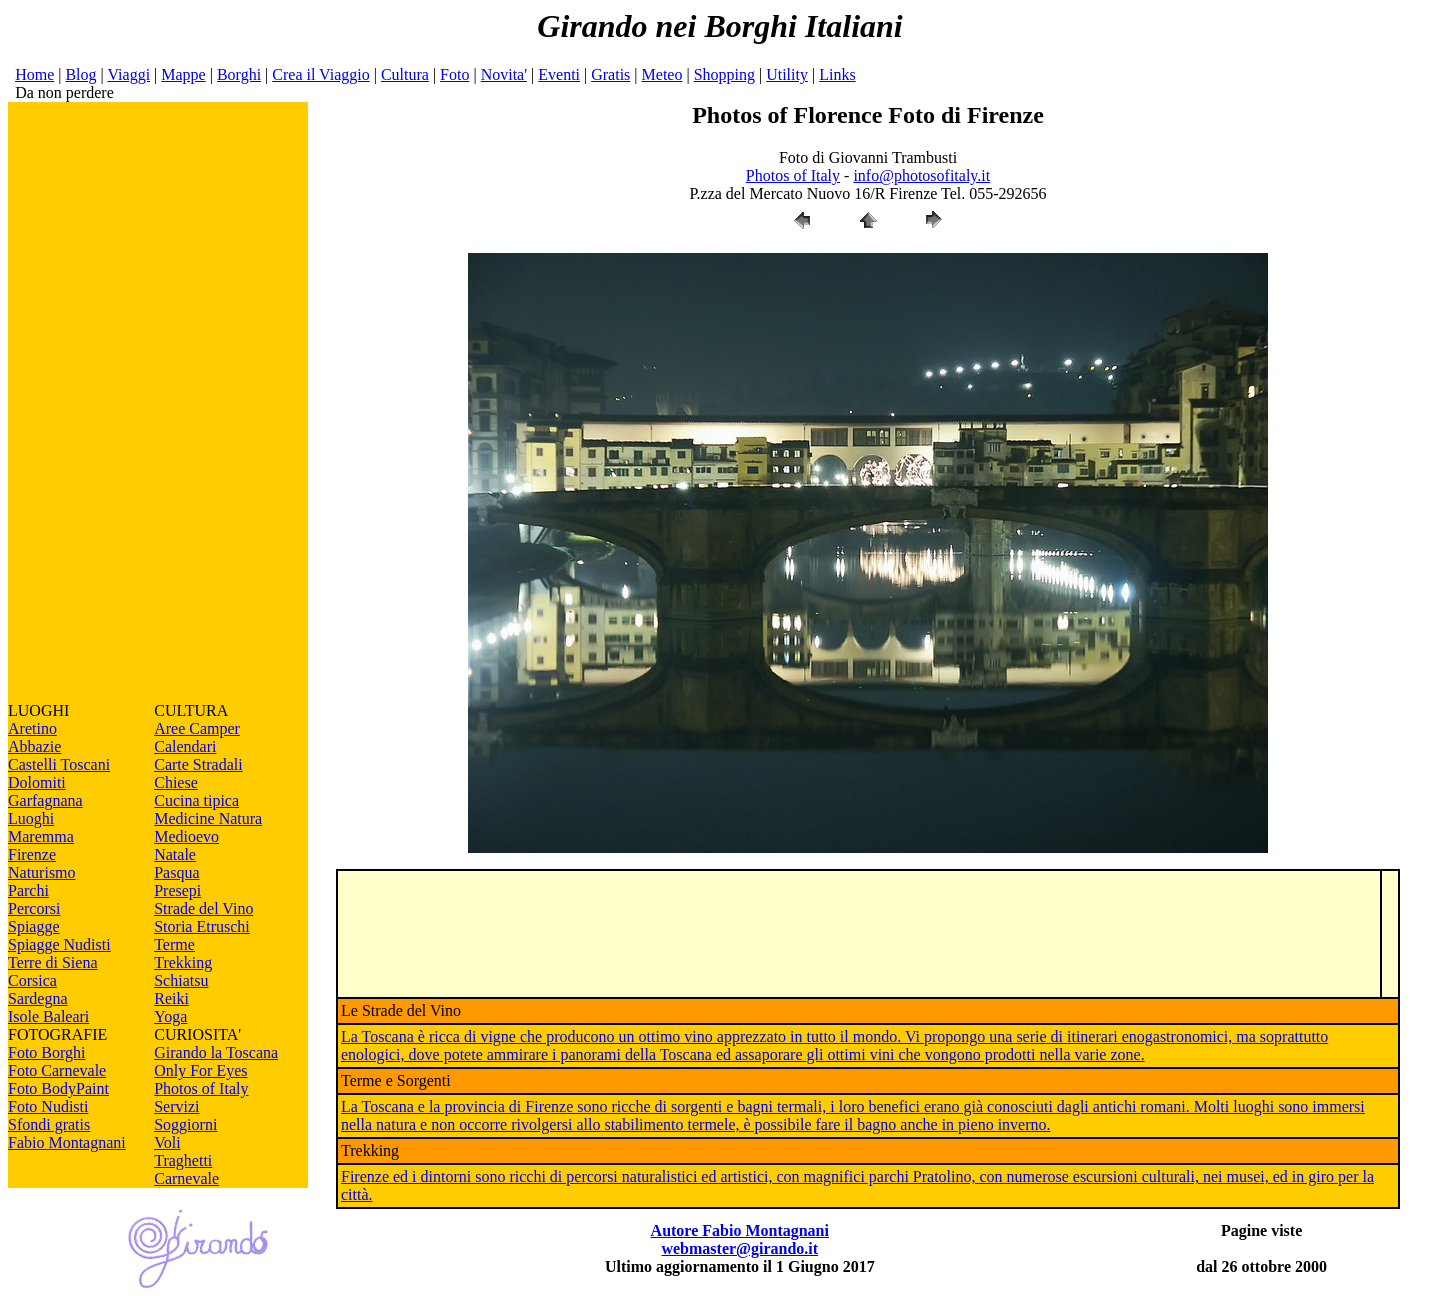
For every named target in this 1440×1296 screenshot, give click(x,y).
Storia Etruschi (202, 926)
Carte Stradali (198, 764)
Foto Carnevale (57, 1070)
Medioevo (186, 836)
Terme (174, 944)
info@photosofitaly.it (921, 175)
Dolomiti (37, 782)
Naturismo (42, 872)
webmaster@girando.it (739, 1248)
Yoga (170, 1016)
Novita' (504, 74)
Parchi (28, 890)
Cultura (405, 74)
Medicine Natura (208, 818)
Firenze (32, 854)
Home (34, 74)
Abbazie (34, 746)
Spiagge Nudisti (59, 944)
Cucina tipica (196, 800)
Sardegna (38, 998)
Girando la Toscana (216, 1052)
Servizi (176, 1106)
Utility (787, 74)
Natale (175, 854)
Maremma (41, 836)
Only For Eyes (200, 1070)
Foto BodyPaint (58, 1088)
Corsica (32, 980)
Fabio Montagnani (67, 1142)
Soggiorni (185, 1124)
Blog (80, 74)
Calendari (185, 746)
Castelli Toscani (59, 764)
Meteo (662, 74)
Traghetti (183, 1160)
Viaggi (128, 74)
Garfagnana (45, 800)
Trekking (183, 962)
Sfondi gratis (49, 1124)
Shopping (724, 74)
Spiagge (34, 926)
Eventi (559, 74)
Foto (454, 74)
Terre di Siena (53, 962)
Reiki (171, 998)
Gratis (610, 74)
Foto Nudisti (48, 1106)
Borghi (239, 74)
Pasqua (176, 872)
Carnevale (186, 1178)
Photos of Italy (201, 1088)
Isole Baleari (48, 1016)
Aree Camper (197, 728)
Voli (167, 1142)
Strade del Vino (203, 908)
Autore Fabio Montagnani (740, 1230)
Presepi (177, 890)
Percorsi (34, 908)
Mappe (183, 74)
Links (837, 74)
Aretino (32, 728)
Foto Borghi (47, 1052)
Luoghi (31, 818)
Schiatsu (181, 980)
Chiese (176, 782)
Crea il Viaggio (320, 74)
